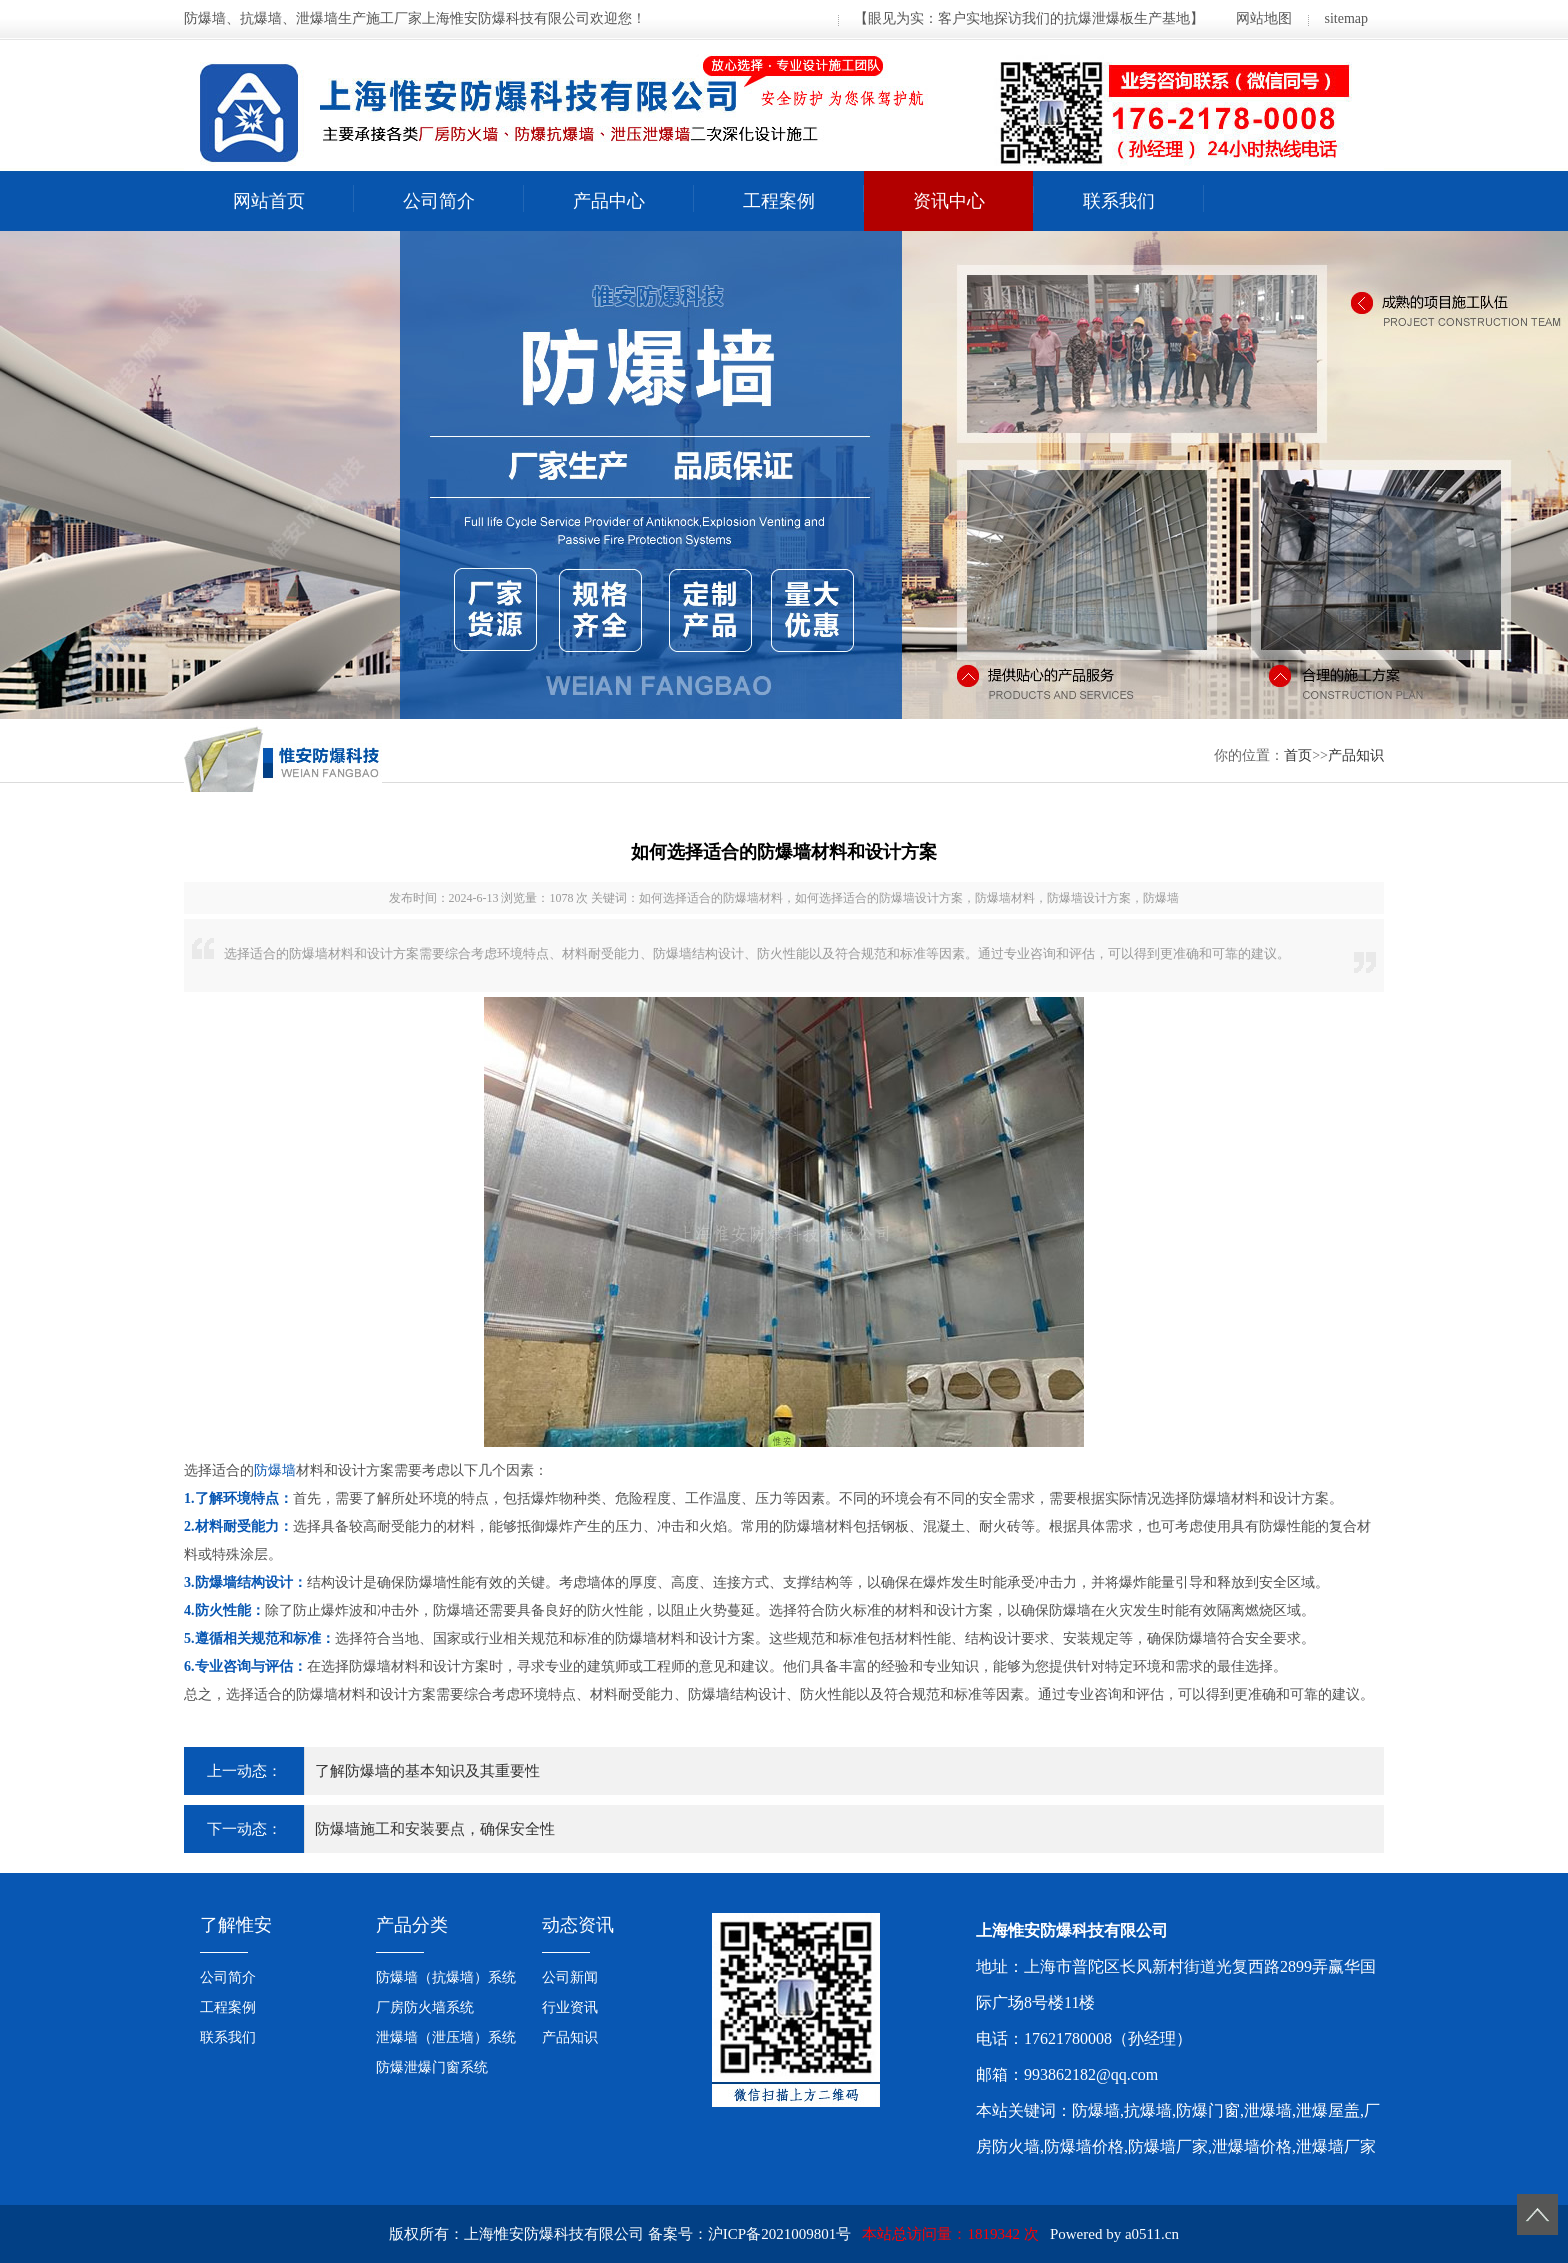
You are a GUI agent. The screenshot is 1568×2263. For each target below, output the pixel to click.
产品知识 (1356, 755)
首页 (1298, 755)
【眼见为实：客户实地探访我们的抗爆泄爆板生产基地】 (1029, 18)
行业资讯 (570, 2007)
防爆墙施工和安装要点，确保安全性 (435, 1829)
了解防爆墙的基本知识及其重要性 (427, 1771)
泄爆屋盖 (1328, 2110)
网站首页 (269, 201)
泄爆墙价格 (1252, 2146)
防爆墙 (275, 1470)
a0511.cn (1152, 2234)
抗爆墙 (1148, 2110)
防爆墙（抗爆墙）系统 (446, 1977)
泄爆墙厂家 (1336, 2146)
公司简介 (439, 201)
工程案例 (779, 201)
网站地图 (1264, 18)
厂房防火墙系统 (425, 2007)
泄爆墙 (1268, 2110)
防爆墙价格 (1084, 2146)
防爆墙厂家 (1168, 2146)
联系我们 (1119, 201)
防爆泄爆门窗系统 (432, 2067)
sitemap (1346, 18)
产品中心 (609, 201)
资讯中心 (949, 201)
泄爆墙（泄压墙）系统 (446, 2037)
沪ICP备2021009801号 (779, 2234)
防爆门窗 (1208, 2110)
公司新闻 (570, 1977)
